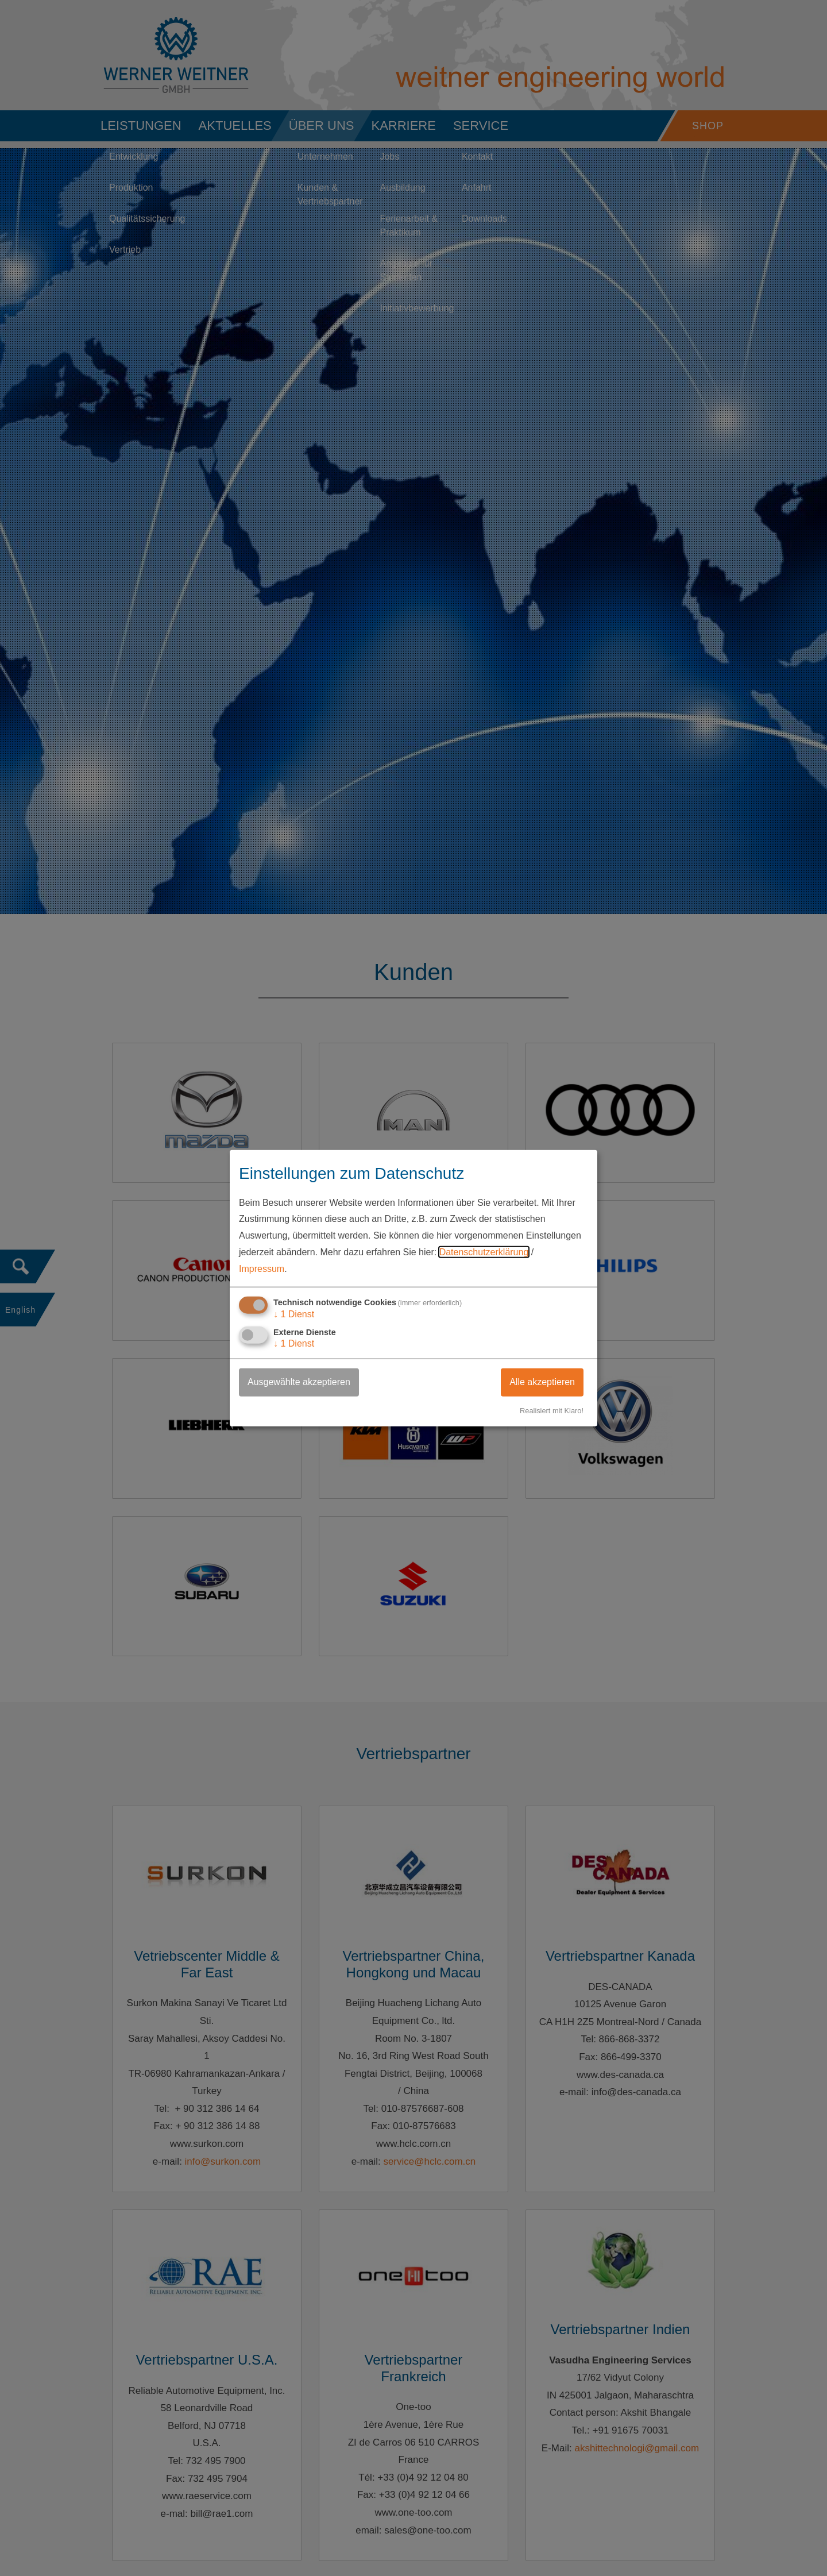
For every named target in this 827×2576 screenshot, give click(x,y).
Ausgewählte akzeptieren (299, 1381)
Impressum (261, 1269)
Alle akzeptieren (542, 1381)
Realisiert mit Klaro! (551, 1410)
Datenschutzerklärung (484, 1252)
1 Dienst (293, 1313)
